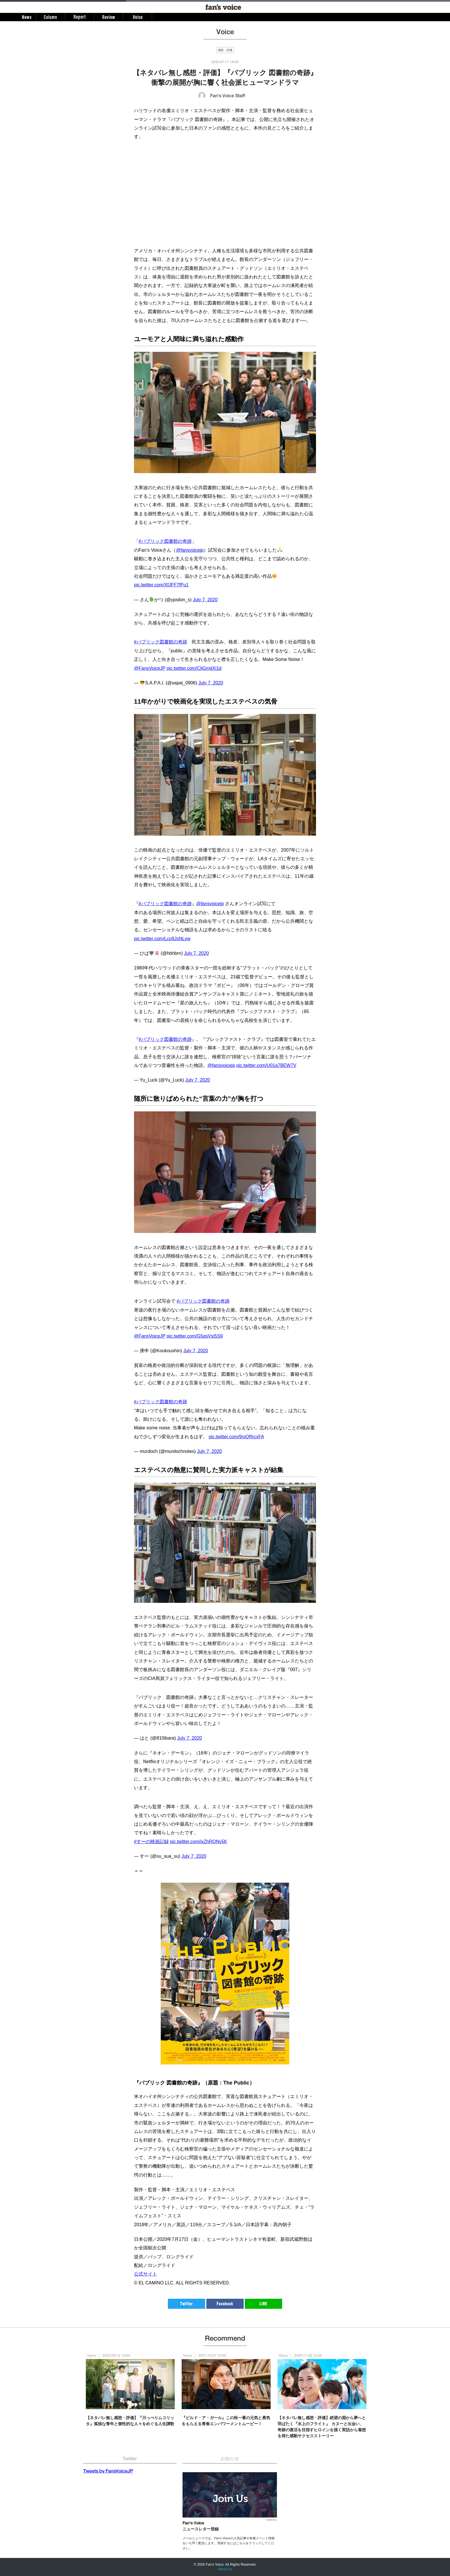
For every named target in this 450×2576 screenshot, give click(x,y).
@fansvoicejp (189, 550)
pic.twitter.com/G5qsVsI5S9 (195, 1336)
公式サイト (145, 2273)
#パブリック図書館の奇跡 (165, 541)
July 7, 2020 (205, 599)
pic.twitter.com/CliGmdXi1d (194, 668)
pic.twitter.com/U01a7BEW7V (266, 1065)
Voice (91, 2356)
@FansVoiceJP (149, 668)
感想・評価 (225, 50)
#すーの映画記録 (151, 1841)
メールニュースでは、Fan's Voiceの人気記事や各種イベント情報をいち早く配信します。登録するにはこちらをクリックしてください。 (229, 2543)
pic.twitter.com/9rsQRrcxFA (236, 1436)
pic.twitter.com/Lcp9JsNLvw (162, 938)
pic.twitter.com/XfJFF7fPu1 (161, 584)
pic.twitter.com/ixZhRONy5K (198, 1841)
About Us (225, 2569)
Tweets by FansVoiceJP (108, 2471)
